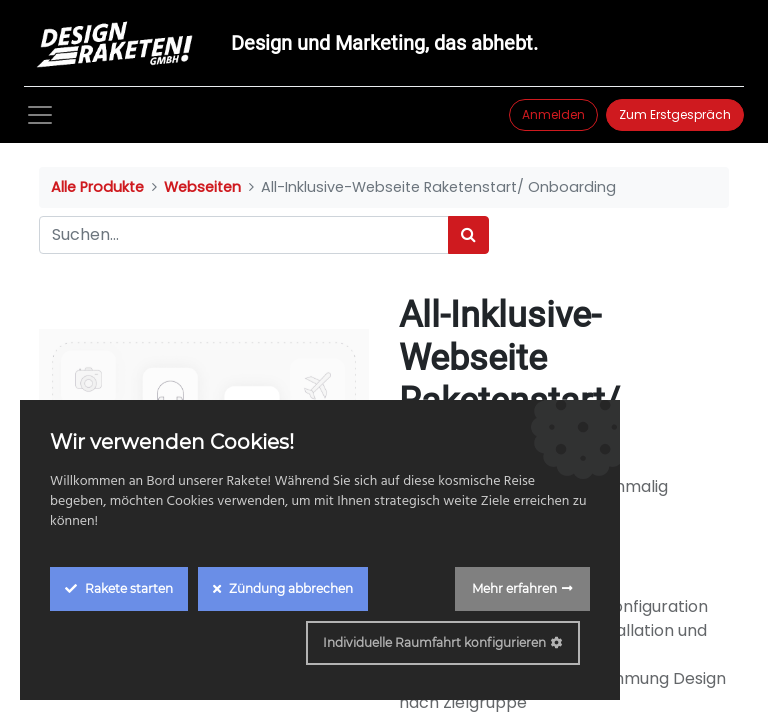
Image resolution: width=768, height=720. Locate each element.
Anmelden (553, 114)
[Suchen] (468, 235)
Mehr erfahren (514, 588)
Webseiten (202, 187)
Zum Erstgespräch (675, 114)
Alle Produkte (97, 187)
